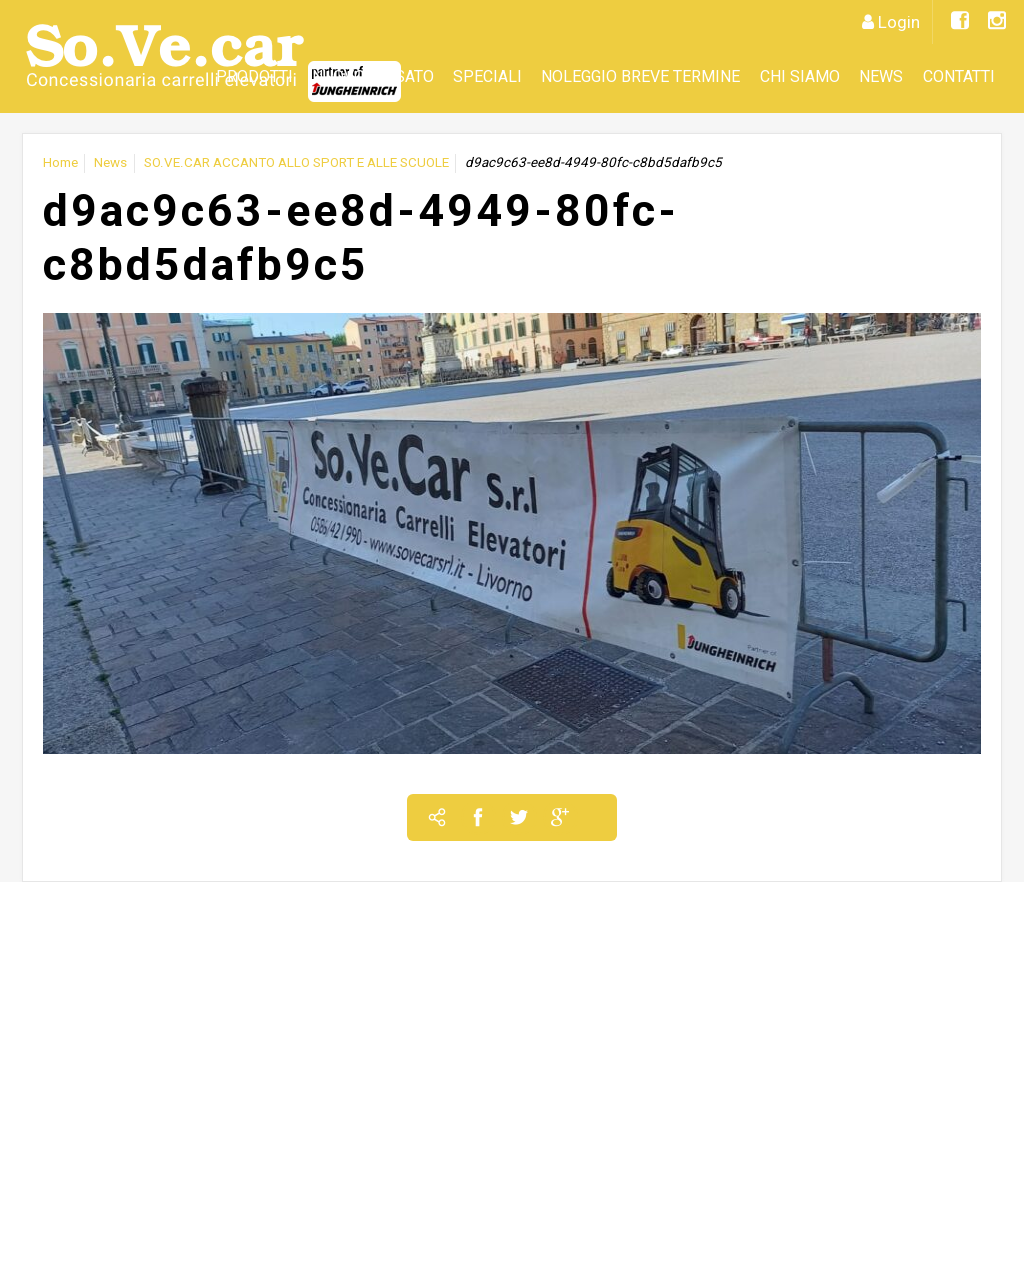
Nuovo (338, 76)
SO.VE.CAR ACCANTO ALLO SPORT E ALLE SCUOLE (296, 162)
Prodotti (254, 76)
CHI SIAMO (800, 76)
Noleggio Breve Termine (640, 76)
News (881, 76)
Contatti (959, 76)
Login (899, 22)
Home (60, 162)
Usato (409, 76)
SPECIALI (487, 76)
